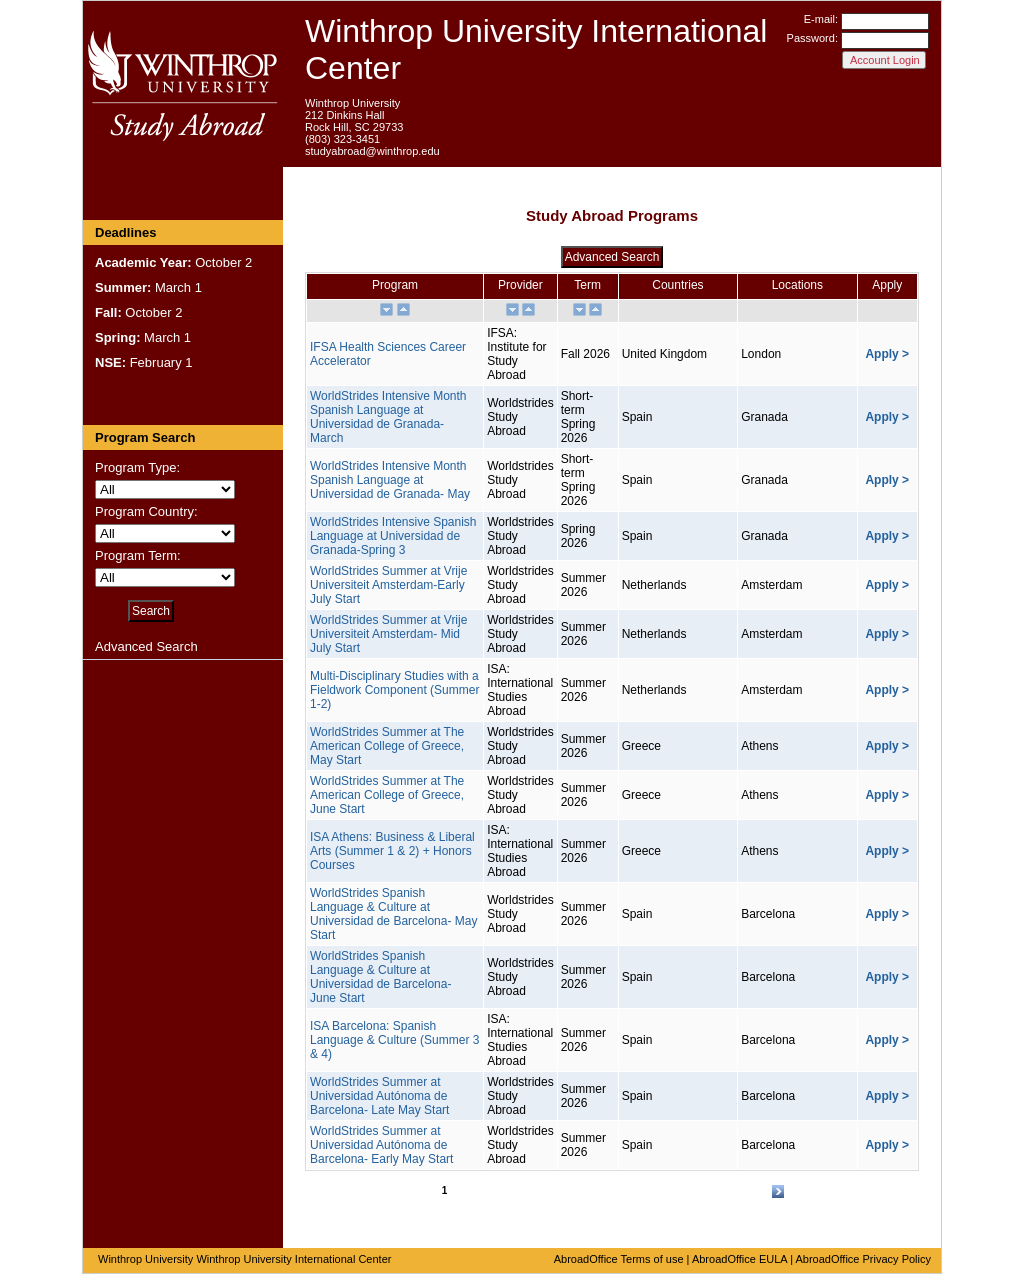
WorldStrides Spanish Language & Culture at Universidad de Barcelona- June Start (380, 977)
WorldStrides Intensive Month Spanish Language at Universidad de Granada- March (388, 417)
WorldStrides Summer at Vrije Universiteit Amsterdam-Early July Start (388, 585)
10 (569, 1191)
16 (684, 1191)
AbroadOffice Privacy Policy (863, 1259)
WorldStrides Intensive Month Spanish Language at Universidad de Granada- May (390, 480)
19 (741, 1191)
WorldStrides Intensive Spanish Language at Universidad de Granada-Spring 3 (393, 536)
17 (703, 1191)
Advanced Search (146, 646)
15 (664, 1191)
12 (607, 1191)
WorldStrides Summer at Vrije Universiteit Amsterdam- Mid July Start (388, 634)
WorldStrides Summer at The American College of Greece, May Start (387, 746)
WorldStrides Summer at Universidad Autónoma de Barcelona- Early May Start (381, 1145)
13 (626, 1191)
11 (588, 1191)
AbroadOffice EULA (739, 1259)
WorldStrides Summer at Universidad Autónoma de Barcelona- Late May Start (379, 1096)
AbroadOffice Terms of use (619, 1259)
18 (722, 1191)
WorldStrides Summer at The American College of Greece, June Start (387, 795)
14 (645, 1191)
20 (760, 1191)
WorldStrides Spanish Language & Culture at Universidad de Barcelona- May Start (393, 914)
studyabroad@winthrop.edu (372, 151)
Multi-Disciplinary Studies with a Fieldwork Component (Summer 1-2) (394, 690)
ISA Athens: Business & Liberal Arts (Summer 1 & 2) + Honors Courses (392, 851)
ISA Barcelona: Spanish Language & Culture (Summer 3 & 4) (394, 1040)
